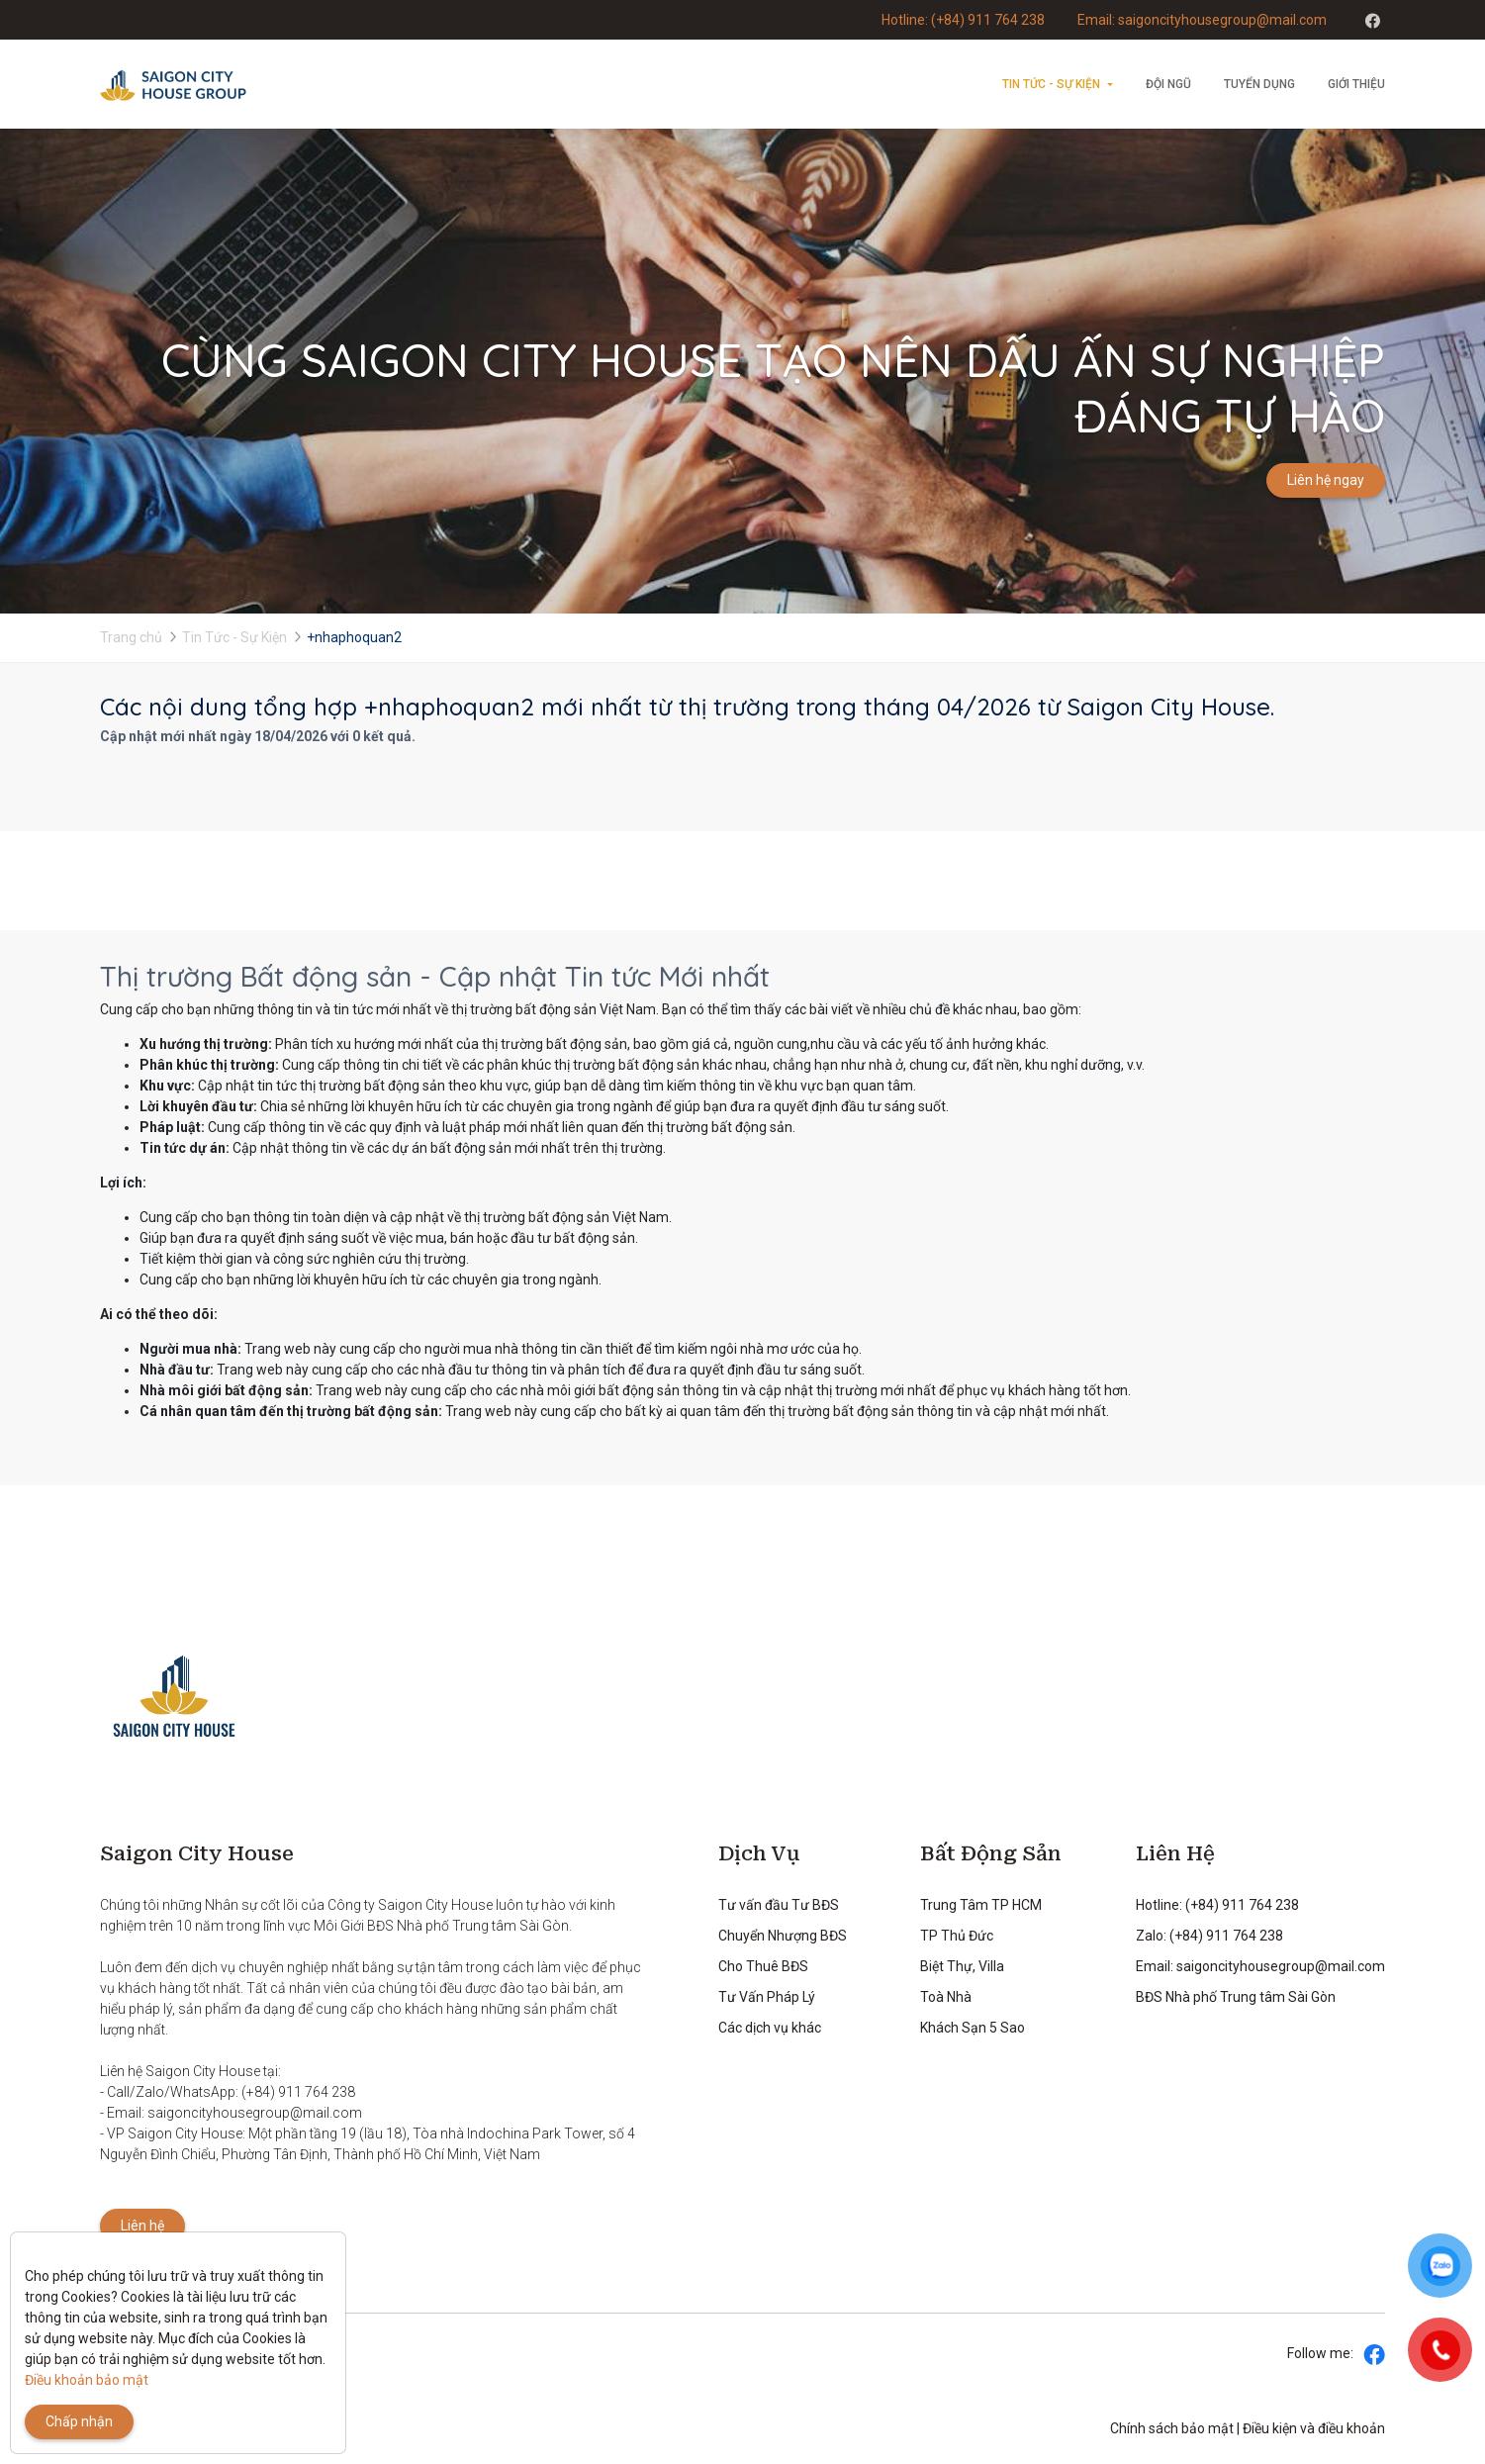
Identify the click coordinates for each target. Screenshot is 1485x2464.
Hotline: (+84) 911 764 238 (963, 20)
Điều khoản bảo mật (86, 2380)
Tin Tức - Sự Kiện (1051, 84)
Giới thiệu (1356, 84)
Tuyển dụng (1259, 84)
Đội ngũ (1168, 84)
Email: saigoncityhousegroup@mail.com (1202, 20)
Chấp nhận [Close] (79, 2421)
